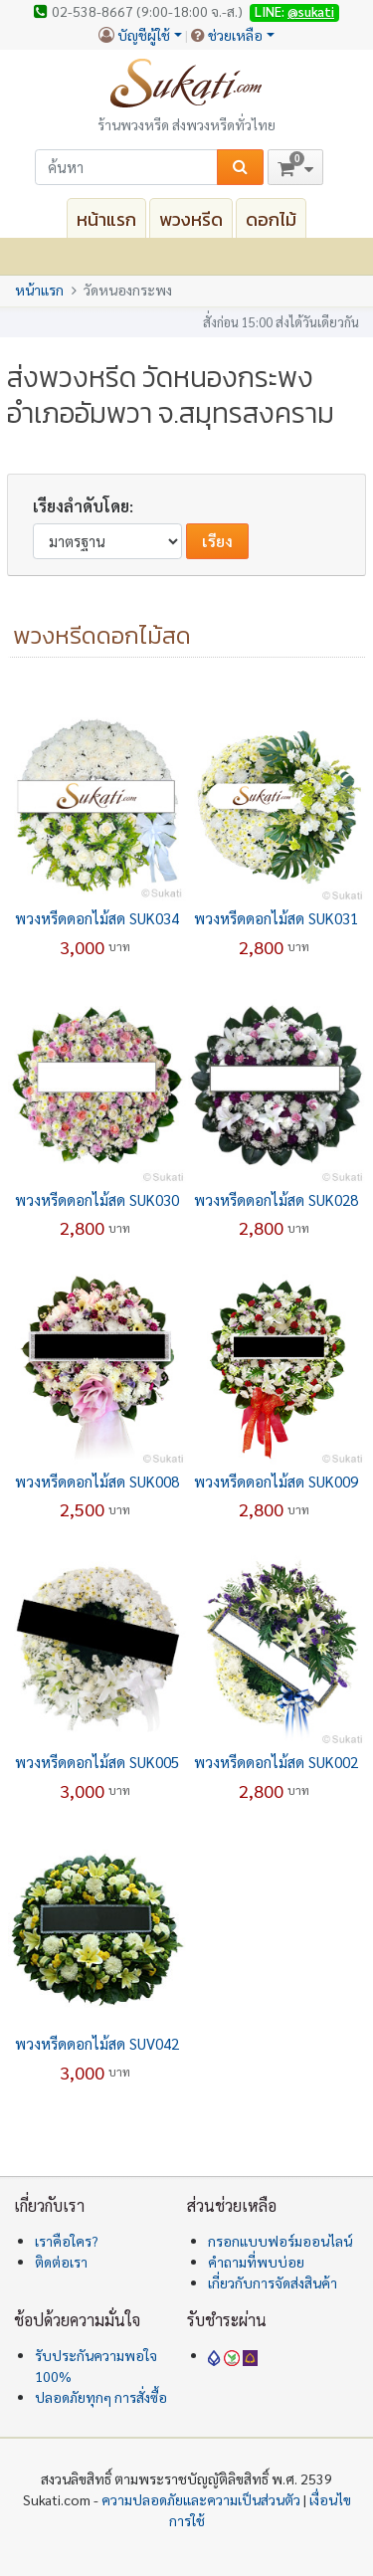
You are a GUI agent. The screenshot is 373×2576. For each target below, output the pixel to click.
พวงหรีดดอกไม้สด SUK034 (97, 917)
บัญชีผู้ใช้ (143, 35)
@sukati (310, 11)
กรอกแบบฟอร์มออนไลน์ (280, 2241)
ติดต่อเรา (61, 2262)
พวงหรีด (191, 219)
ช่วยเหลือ (235, 35)
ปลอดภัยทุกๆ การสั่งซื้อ (101, 2397)
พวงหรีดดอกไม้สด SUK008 (97, 1481)
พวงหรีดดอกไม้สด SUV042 (97, 2043)
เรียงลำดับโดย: (83, 505)
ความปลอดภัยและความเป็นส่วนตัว (200, 2499)
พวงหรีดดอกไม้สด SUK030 (97, 1199)
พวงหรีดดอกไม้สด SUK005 (97, 1761)
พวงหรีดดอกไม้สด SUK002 (276, 1761)
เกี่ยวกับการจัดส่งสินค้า (272, 2282)
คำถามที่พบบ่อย (256, 2262)
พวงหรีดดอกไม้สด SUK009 (276, 1481)
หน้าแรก (106, 219)
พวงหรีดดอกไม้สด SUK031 (276, 917)
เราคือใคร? (66, 2241)
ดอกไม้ (271, 219)
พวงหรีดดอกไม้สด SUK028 (276, 1199)
